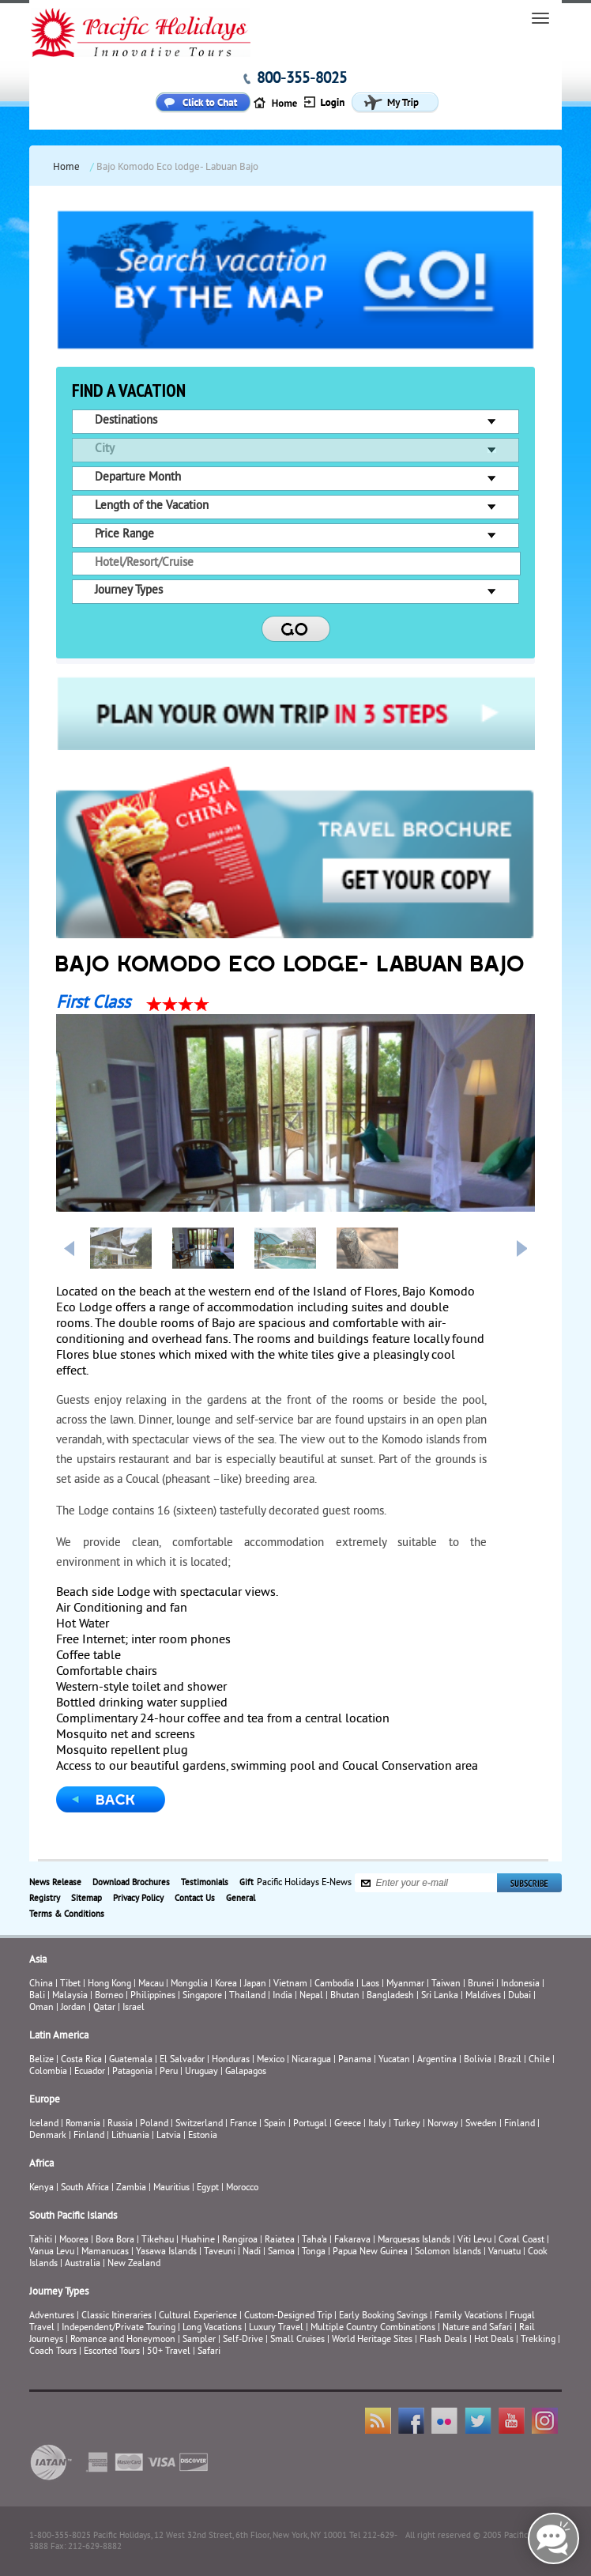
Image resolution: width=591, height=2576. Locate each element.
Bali (37, 1996)
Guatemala (130, 2060)
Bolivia (477, 2060)
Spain (275, 2124)
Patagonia (133, 2072)
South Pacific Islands (73, 2216)
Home (66, 167)
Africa (41, 2164)
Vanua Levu (51, 2252)
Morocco (242, 2188)
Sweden (481, 2124)
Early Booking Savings (383, 2316)
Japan (255, 1984)
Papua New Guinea (370, 2252)
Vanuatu (504, 2252)
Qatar (104, 2008)
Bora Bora (115, 2240)
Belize (41, 2060)
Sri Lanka (439, 1996)
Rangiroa (240, 2240)
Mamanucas (105, 2252)
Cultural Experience (198, 2316)
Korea (226, 1984)
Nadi (252, 2252)
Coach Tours (53, 2352)
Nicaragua (311, 2060)
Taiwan (446, 1984)
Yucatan (394, 2060)
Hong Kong (109, 1984)
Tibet (71, 1984)
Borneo (109, 1996)
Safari (209, 2352)
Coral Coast (521, 2240)
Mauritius (171, 2188)
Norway (442, 2124)
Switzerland (199, 2124)
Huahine (198, 2240)
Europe (44, 2100)
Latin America (58, 2036)
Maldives (483, 1996)
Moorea (73, 2240)
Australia (82, 2264)
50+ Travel (168, 2352)
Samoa (281, 2252)
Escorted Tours (112, 2352)
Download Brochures (131, 1882)
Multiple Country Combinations (373, 2328)
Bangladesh (390, 1996)
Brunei (481, 1984)
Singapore (202, 1996)
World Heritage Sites (372, 2340)
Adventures (51, 2316)
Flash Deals (443, 2340)
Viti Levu (474, 2240)
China (41, 1984)
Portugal (310, 2124)
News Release (55, 1882)
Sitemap (86, 1898)
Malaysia (70, 1996)
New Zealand (133, 2264)
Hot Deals (494, 2340)
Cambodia (334, 1984)
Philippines (152, 1996)
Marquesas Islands (414, 2240)
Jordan (73, 2008)
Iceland (43, 2124)
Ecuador (89, 2072)
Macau (151, 1984)
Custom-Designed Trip (288, 2316)
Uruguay (201, 2072)
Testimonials (204, 1882)
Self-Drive (243, 2340)
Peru (169, 2072)
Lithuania (130, 2136)
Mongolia (189, 1984)
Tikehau (157, 2240)
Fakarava (352, 2240)
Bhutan (344, 1996)
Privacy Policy (138, 1898)
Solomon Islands (448, 2252)
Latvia (168, 2136)
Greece (347, 2124)
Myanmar (405, 1984)
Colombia (48, 2072)
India (282, 1996)
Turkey (406, 2124)
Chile (539, 2060)
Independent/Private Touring (118, 2328)
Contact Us (195, 1898)
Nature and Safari (477, 2328)
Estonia (202, 2136)
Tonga (314, 2252)
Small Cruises (297, 2340)
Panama (354, 2060)
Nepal (311, 1996)
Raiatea (280, 2240)
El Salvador (182, 2060)
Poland (154, 2124)
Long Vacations (212, 2328)
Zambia (131, 2188)
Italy (377, 2124)
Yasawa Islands (166, 2252)
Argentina (437, 2060)
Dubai (519, 1996)
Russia (120, 2124)
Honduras (231, 2060)
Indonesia (520, 1984)
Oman (41, 2008)
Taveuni (219, 2252)
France (243, 2124)
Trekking (538, 2340)
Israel (133, 2008)
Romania (83, 2124)
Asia (38, 1960)
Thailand (247, 1996)
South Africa (85, 2188)
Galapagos (245, 2072)
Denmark (47, 2136)
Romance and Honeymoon (122, 2340)
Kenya (41, 2188)
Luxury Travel (276, 2328)
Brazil (510, 2060)
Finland (519, 2124)
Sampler (199, 2340)
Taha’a (314, 2240)
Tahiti (40, 2240)
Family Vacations (469, 2316)
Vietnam (290, 1984)
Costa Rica (81, 2060)
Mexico (270, 2060)
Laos (370, 1984)
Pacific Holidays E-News (304, 1883)
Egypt (208, 2188)
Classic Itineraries (116, 2316)
